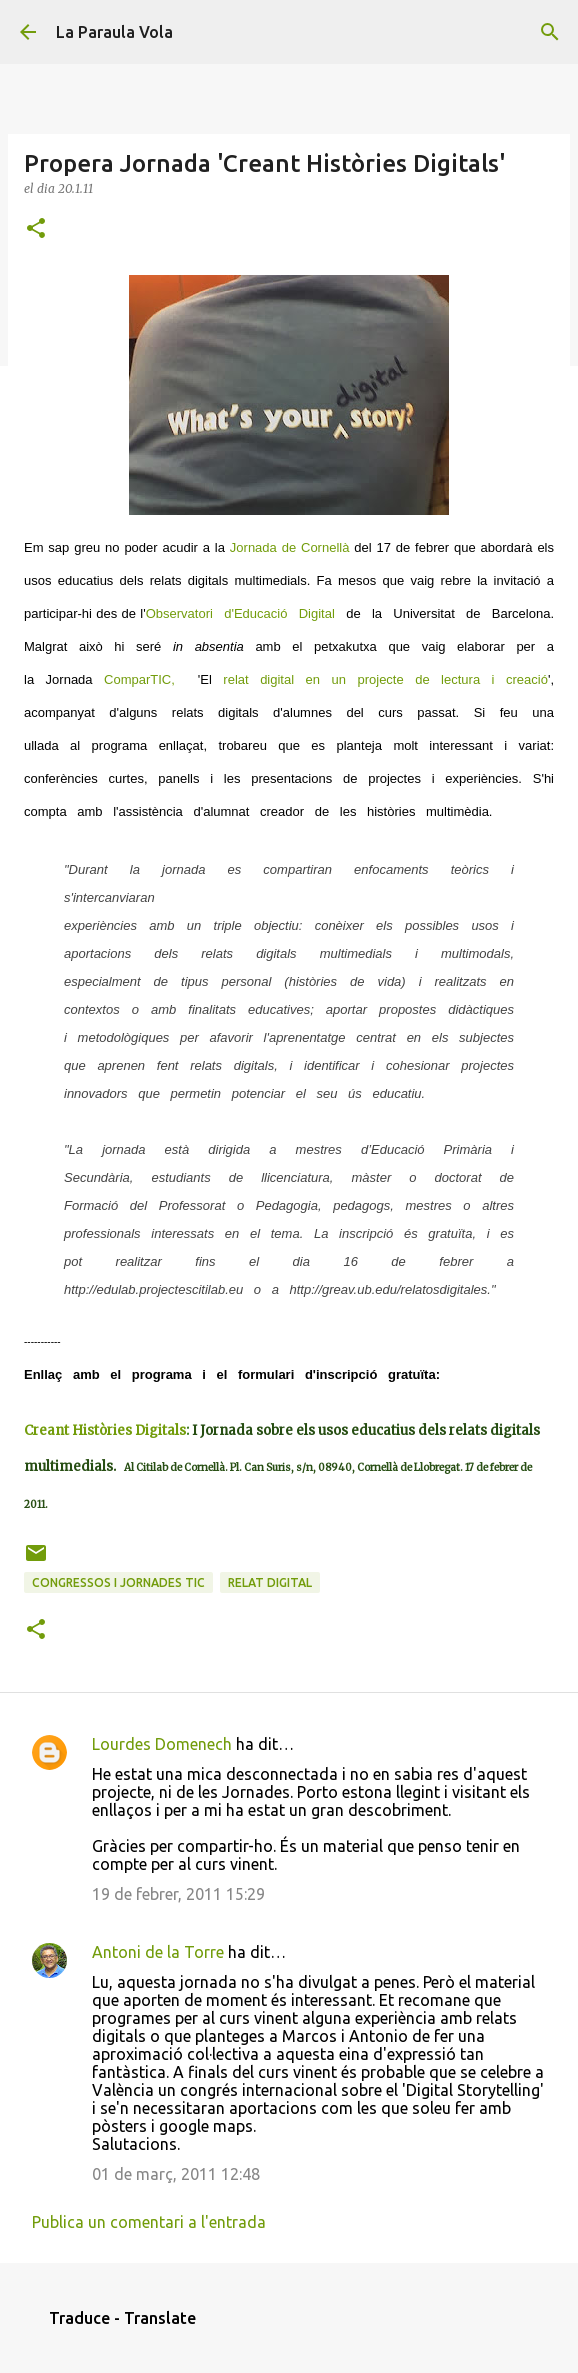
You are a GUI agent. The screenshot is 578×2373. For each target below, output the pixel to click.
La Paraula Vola (114, 32)
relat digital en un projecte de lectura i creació (380, 679)
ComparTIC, (145, 679)
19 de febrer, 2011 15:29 (178, 1894)
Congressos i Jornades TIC (118, 1582)
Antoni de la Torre (158, 1952)
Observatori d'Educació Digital (240, 613)
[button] (36, 229)
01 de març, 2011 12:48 (176, 2174)
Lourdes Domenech (162, 1744)
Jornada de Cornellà (290, 547)
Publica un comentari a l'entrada (149, 2222)
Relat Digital (270, 1582)
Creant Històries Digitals (105, 1430)
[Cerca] (550, 32)
